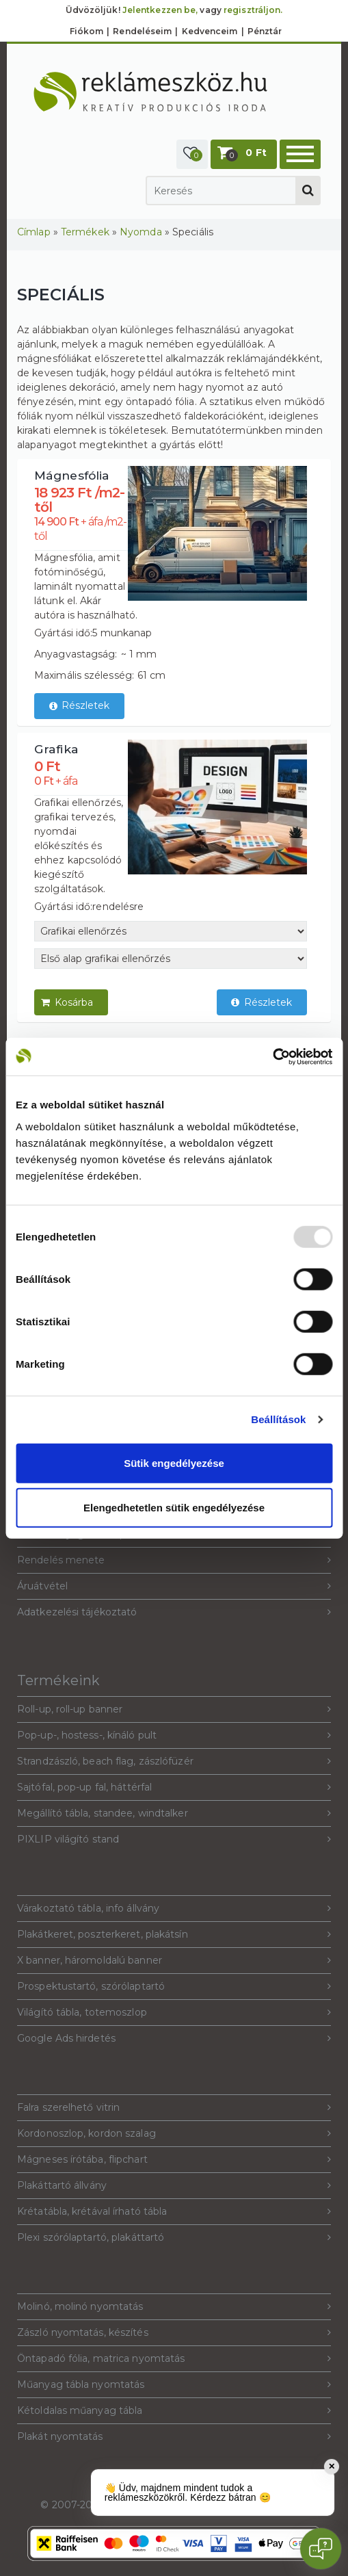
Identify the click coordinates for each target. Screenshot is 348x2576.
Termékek (85, 232)
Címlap (34, 232)
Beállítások (278, 1419)
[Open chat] (320, 2548)
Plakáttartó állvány (174, 2185)
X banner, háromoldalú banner (174, 1960)
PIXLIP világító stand (174, 1839)
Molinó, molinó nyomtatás (174, 2307)
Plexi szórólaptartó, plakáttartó (174, 2237)
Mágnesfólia (71, 475)
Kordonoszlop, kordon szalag (174, 2133)
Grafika (56, 749)
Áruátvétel (174, 1586)
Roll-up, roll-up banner (174, 1709)
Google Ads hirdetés (174, 2038)
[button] (192, 154)
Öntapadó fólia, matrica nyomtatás (174, 2359)
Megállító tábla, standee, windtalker (174, 1813)
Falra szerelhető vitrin (174, 2107)
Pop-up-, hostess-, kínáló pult (174, 1735)
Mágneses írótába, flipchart (174, 2159)
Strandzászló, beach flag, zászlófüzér (174, 1761)
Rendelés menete (174, 1560)
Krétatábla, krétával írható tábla (174, 2211)
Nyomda (141, 232)
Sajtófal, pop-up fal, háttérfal (174, 1787)
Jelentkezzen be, (160, 10)
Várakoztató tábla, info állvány (174, 1908)
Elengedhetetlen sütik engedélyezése (174, 1507)
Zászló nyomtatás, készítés (174, 2333)
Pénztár (264, 31)
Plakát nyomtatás (174, 2437)
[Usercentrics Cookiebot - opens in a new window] (272, 1056)
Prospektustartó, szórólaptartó (174, 1986)
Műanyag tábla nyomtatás (174, 2385)
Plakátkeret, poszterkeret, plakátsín (174, 1934)
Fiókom (87, 31)
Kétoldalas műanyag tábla (174, 2411)
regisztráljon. (253, 10)
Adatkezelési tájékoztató (174, 1612)
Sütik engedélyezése (174, 1462)
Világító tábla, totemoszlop (174, 2012)
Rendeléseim (142, 31)
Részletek (79, 706)
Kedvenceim (210, 31)
